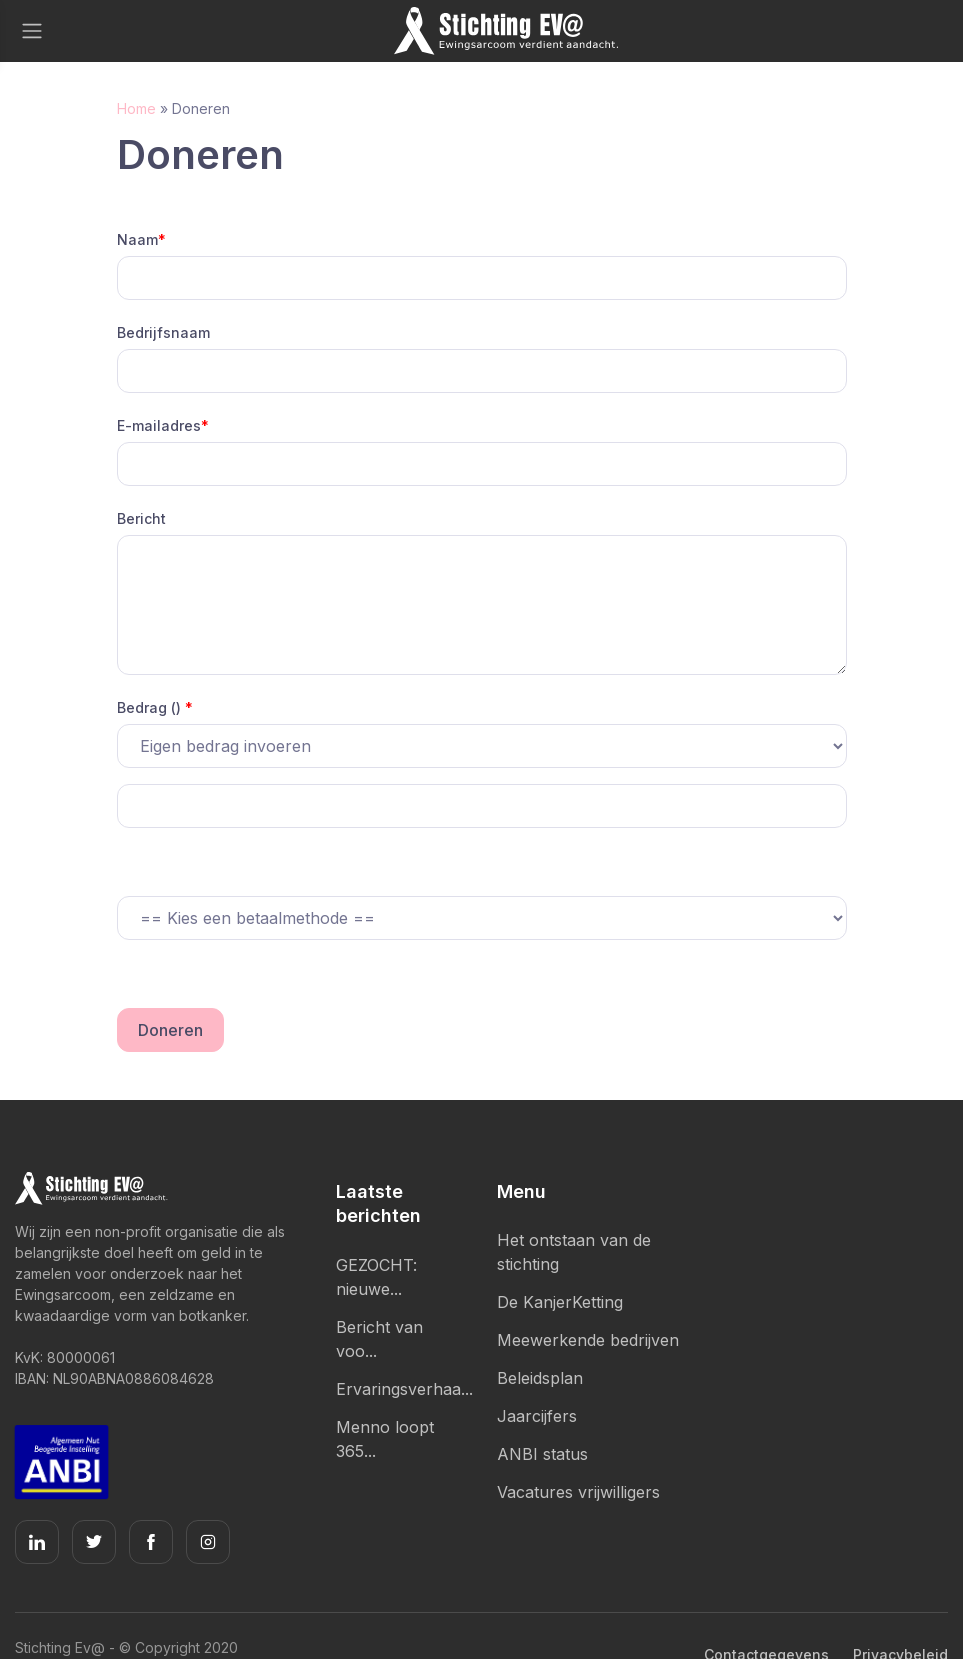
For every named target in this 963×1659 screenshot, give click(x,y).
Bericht (141, 518)
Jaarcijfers (537, 1416)
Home (136, 108)
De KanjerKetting (560, 1302)
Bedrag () (155, 707)
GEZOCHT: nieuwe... (376, 1277)
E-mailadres (163, 425)
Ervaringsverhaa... (401, 1389)
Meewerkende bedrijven (588, 1340)
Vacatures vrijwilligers (578, 1492)
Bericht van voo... (379, 1339)
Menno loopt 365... (385, 1439)
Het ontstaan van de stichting (574, 1252)
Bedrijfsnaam (163, 332)
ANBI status (542, 1454)
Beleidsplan (540, 1378)
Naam (141, 239)
